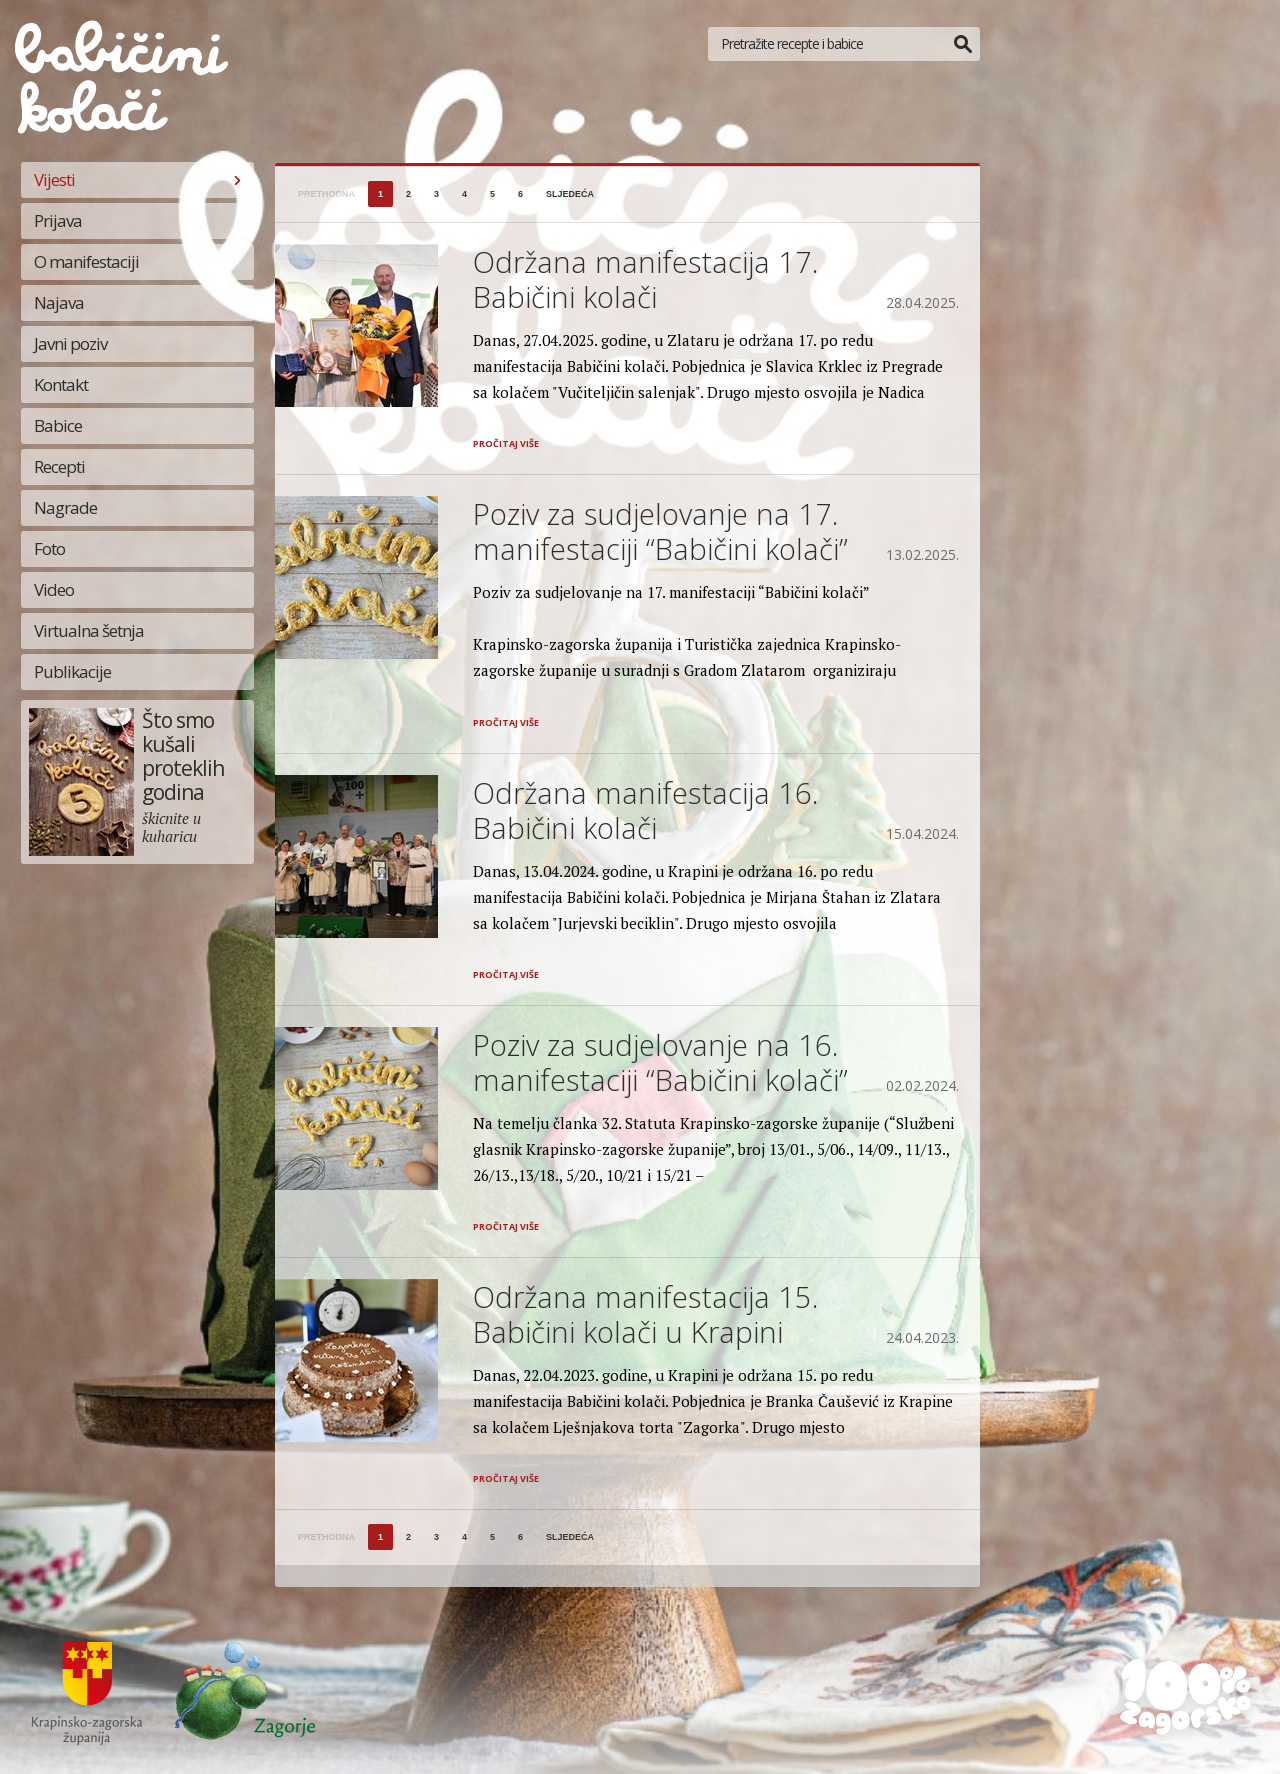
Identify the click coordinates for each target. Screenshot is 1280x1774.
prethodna (326, 194)
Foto (49, 548)
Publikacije (72, 671)
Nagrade (65, 507)
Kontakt (61, 384)
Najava (59, 302)
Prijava (58, 220)
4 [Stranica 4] (464, 194)
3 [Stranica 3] (436, 194)
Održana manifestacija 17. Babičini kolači (645, 279)
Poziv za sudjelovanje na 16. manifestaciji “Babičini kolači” (660, 1062)
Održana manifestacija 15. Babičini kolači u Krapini (645, 1314)
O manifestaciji (86, 261)
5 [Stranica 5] (492, 194)
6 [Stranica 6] (520, 194)
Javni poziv (70, 343)
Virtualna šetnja (89, 630)
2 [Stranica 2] (408, 194)
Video (54, 589)
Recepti (59, 466)
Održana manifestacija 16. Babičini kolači (645, 810)
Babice (58, 425)
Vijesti (54, 179)
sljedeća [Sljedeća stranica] (570, 194)
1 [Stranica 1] (380, 194)
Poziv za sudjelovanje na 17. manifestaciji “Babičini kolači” (660, 531)
